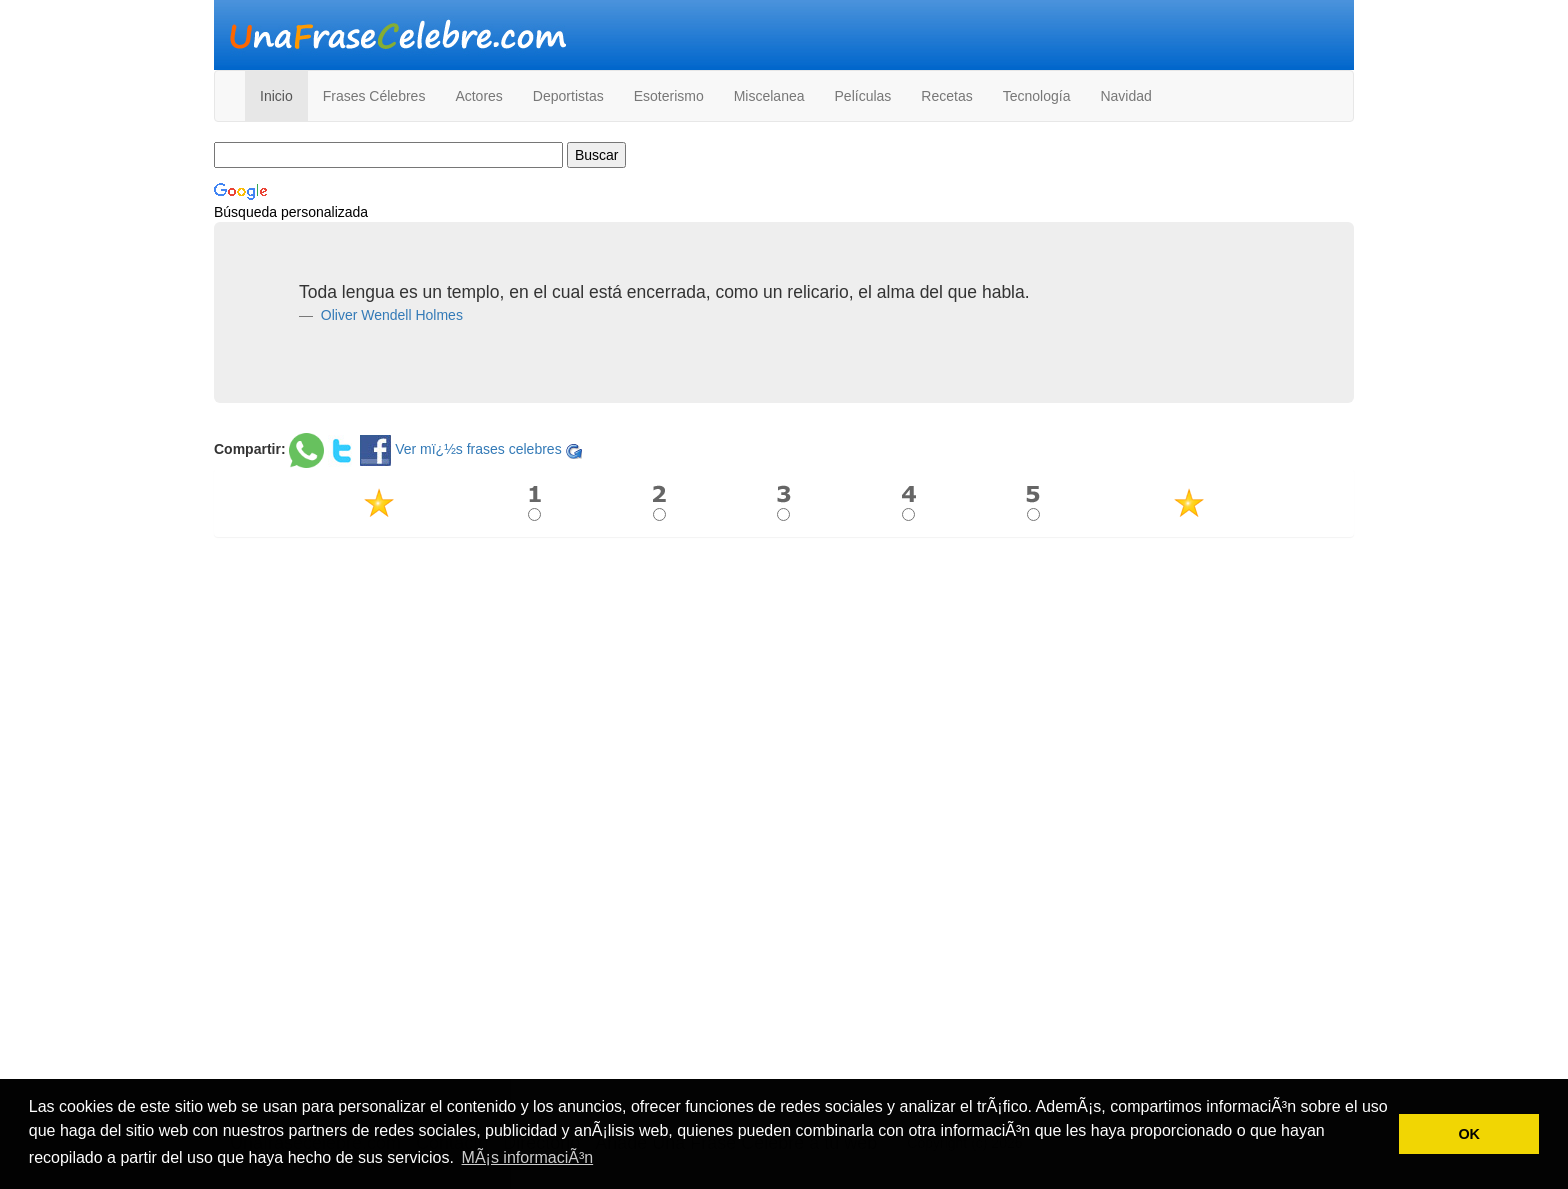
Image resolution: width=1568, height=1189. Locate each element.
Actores (478, 96)
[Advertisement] (784, 697)
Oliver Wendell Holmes (390, 315)
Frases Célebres (374, 96)
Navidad (1125, 96)
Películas (863, 96)
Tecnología (1037, 96)
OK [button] (1469, 1134)
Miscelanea (769, 96)
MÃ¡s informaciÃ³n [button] (528, 1157)
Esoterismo (669, 96)
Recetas (946, 96)
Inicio (276, 96)
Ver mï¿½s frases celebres (478, 449)
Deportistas (568, 96)
